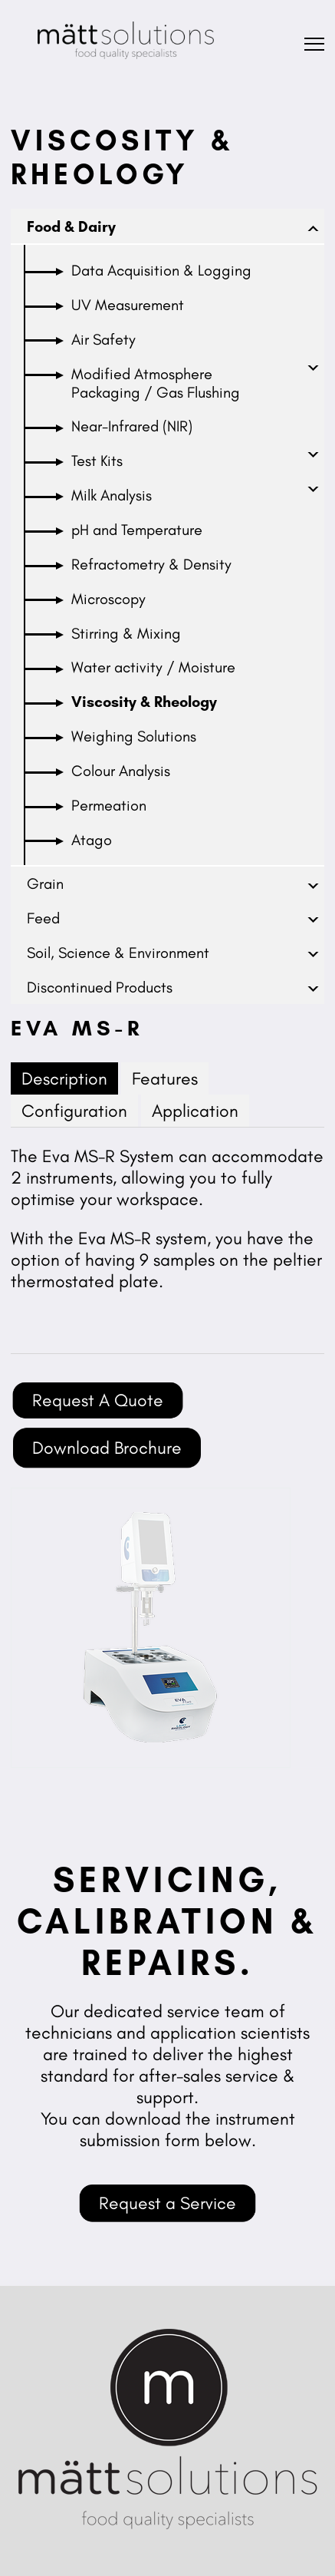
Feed (43, 918)
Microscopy (108, 599)
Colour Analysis (120, 770)
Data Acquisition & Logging (161, 270)
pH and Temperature (136, 529)
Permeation (108, 805)
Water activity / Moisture (153, 667)
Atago (91, 840)
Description (64, 1078)
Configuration (74, 1110)
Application (195, 1110)
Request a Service (167, 2203)
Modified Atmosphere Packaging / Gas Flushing (155, 383)
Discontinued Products (99, 987)
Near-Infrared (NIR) (131, 426)
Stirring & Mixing (126, 633)
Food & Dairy (71, 226)
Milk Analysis (111, 495)
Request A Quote (97, 1400)
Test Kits (97, 460)
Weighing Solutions (133, 736)
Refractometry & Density (151, 564)
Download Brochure (107, 1447)
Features (165, 1078)
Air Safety (103, 339)
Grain (45, 883)
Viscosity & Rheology (144, 701)
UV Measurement (127, 305)
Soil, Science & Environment (118, 952)
